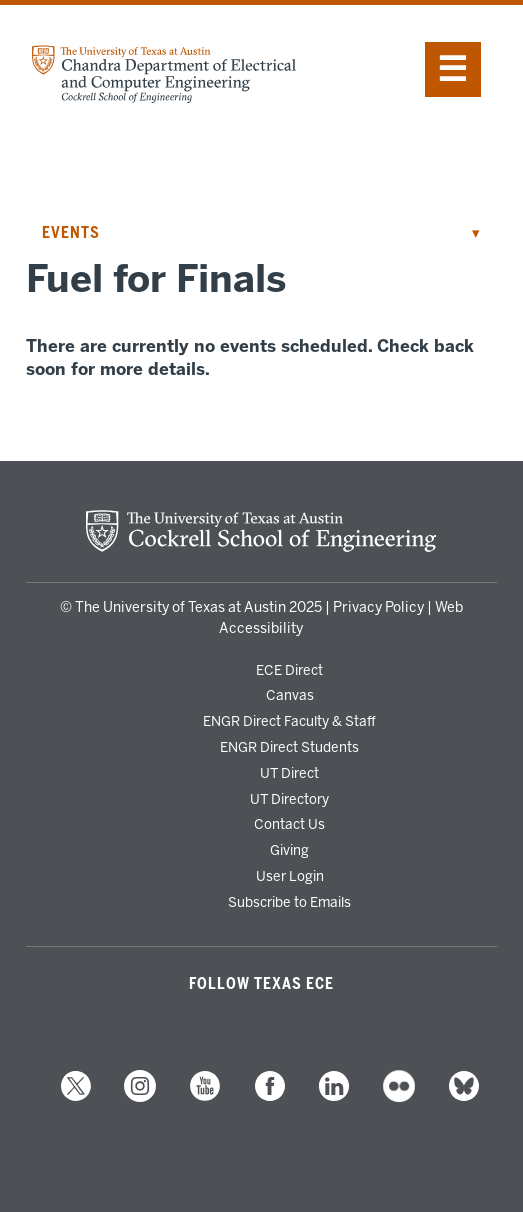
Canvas (290, 695)
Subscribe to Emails (289, 902)
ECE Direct (289, 670)
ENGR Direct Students (289, 747)
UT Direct (289, 773)
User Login (290, 876)
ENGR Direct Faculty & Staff (289, 721)
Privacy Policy (378, 607)
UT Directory (289, 799)
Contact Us (289, 824)
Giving (289, 850)
